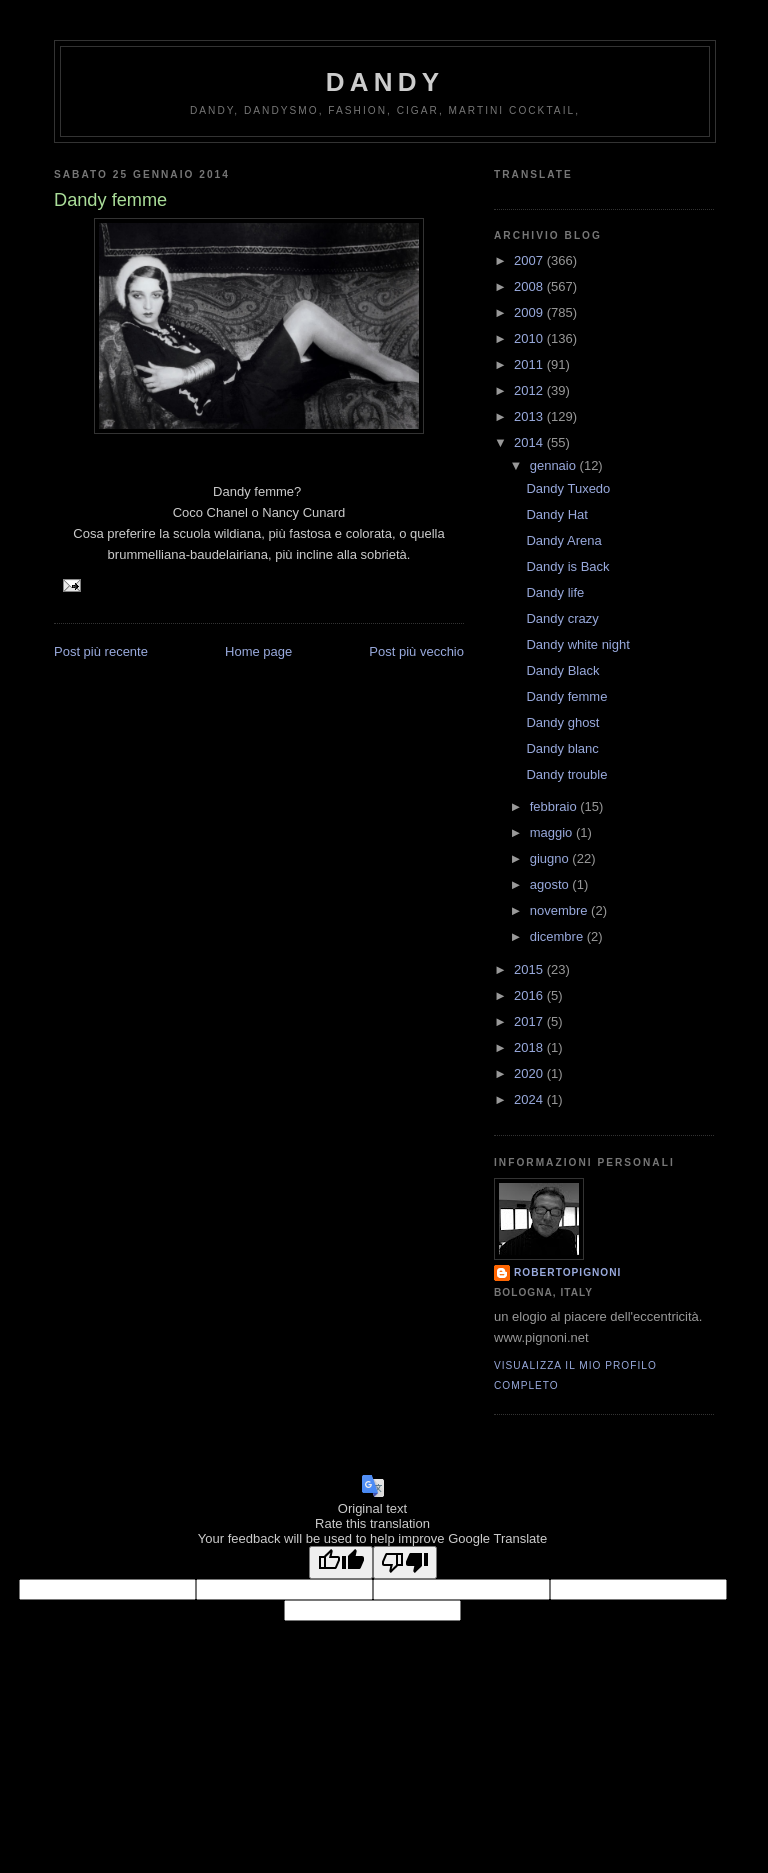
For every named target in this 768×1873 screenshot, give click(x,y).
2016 (530, 995)
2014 (530, 442)
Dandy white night (577, 644)
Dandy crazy (562, 618)
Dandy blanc (562, 748)
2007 (530, 260)
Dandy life (555, 592)
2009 (530, 312)
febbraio (555, 806)
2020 (530, 1073)
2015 (530, 969)
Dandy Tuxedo (568, 488)
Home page (258, 651)
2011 (530, 364)
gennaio (555, 465)
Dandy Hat (556, 514)
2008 (530, 286)
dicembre (558, 936)
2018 (530, 1047)
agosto (551, 884)
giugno (551, 858)
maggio (553, 832)
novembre (560, 910)
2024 (530, 1099)
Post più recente (101, 651)
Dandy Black (562, 670)
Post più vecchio (416, 651)
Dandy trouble (566, 774)
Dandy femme (566, 696)
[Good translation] (341, 1562)
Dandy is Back (567, 566)
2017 (530, 1021)
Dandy (385, 82)
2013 (530, 416)
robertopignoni (567, 1272)
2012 (530, 390)
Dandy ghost (562, 722)
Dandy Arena (563, 540)
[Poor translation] (405, 1562)
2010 (530, 338)
